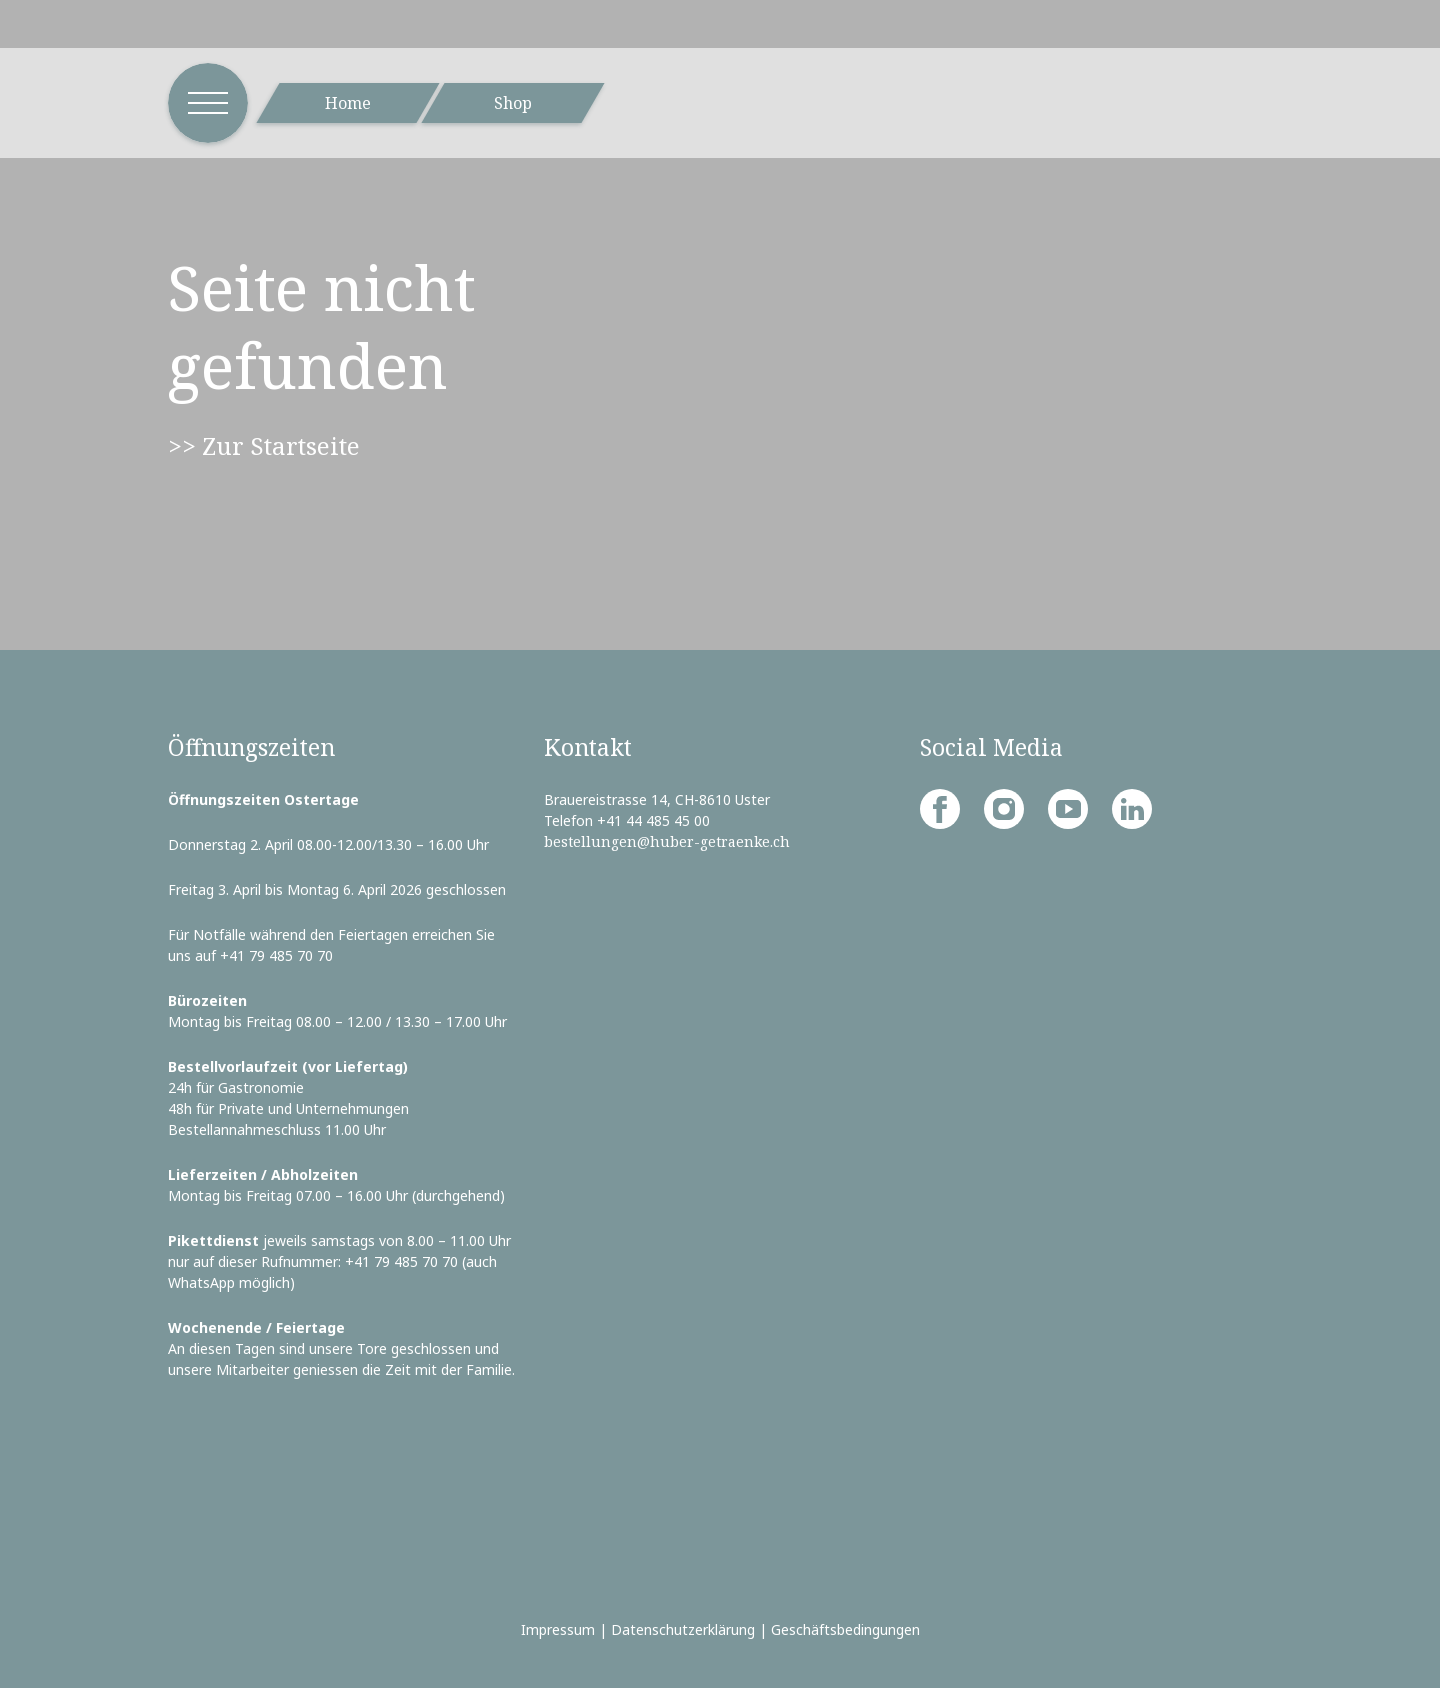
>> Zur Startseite (264, 445)
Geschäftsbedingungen (845, 1629)
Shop (513, 103)
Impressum (558, 1629)
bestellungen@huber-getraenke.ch (667, 841)
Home (348, 103)
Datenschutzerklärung (683, 1629)
